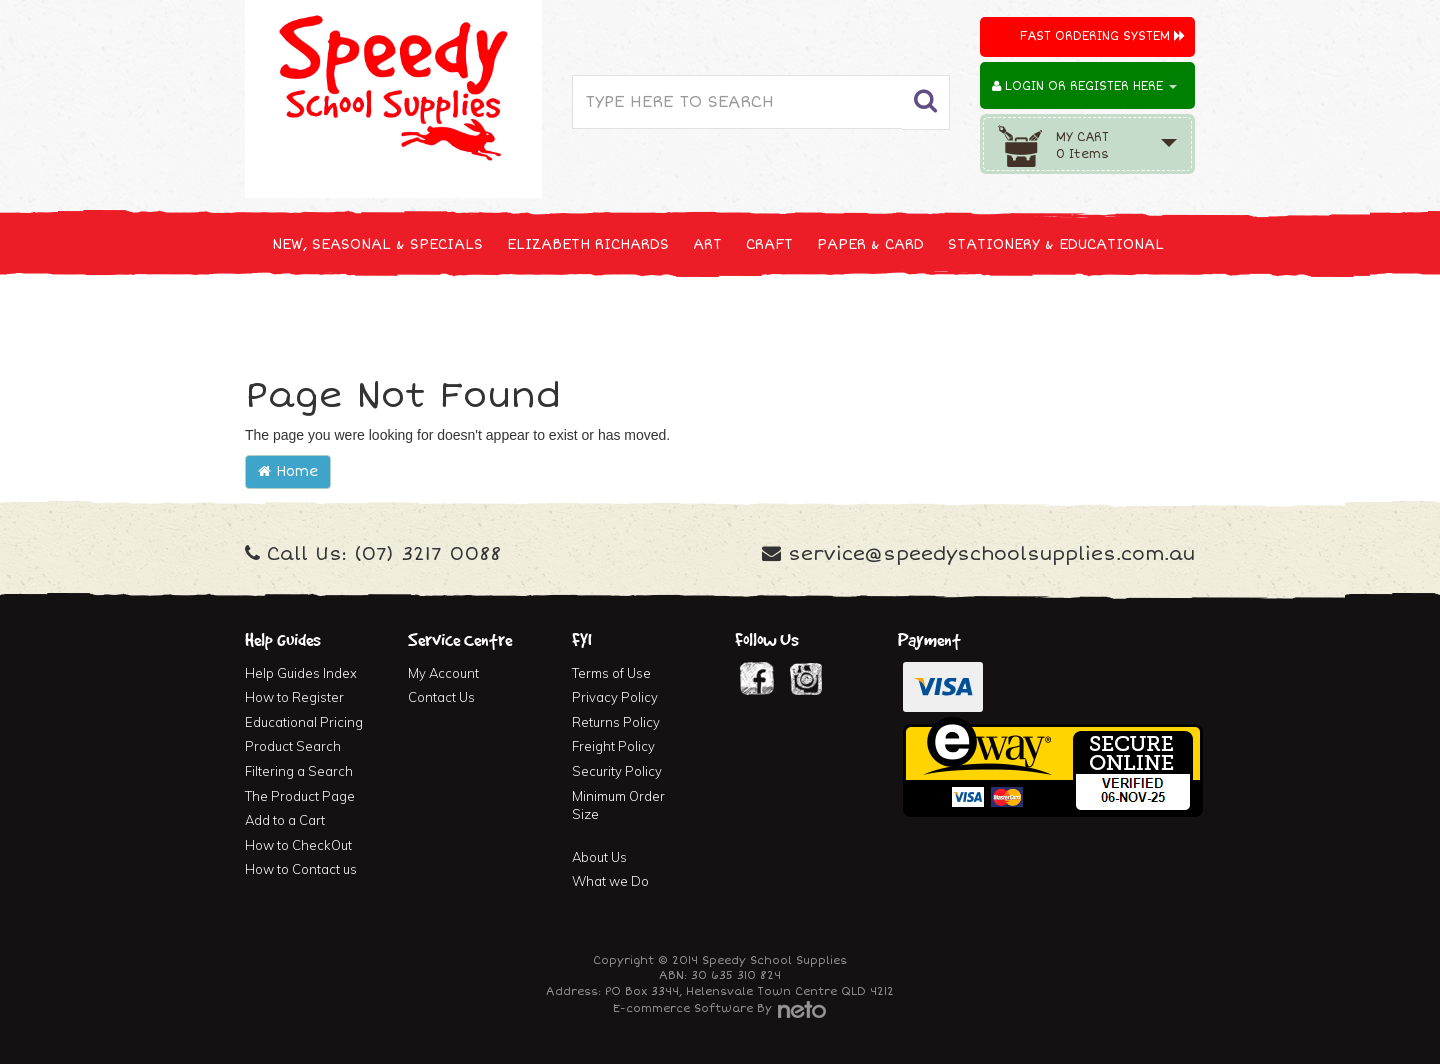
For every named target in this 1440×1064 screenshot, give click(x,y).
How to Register (294, 697)
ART (707, 244)
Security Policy (617, 771)
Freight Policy (613, 746)
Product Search (293, 746)
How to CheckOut (298, 845)
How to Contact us (301, 869)
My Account (443, 673)
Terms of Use (611, 673)
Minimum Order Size (618, 805)
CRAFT (769, 244)
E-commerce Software (683, 1008)
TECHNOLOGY (320, 318)
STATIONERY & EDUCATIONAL (1056, 244)
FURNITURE (877, 318)
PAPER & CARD (870, 244)
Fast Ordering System (1102, 36)
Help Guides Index (301, 673)
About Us (599, 857)
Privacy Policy (615, 697)
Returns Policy (616, 722)
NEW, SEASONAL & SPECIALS (377, 244)
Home (288, 471)
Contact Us (441, 697)
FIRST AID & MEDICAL (732, 318)
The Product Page (300, 796)
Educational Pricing (304, 722)
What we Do (610, 881)
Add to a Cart (285, 820)
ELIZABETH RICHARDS (588, 244)
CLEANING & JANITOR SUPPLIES (509, 318)
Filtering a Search (299, 771)
